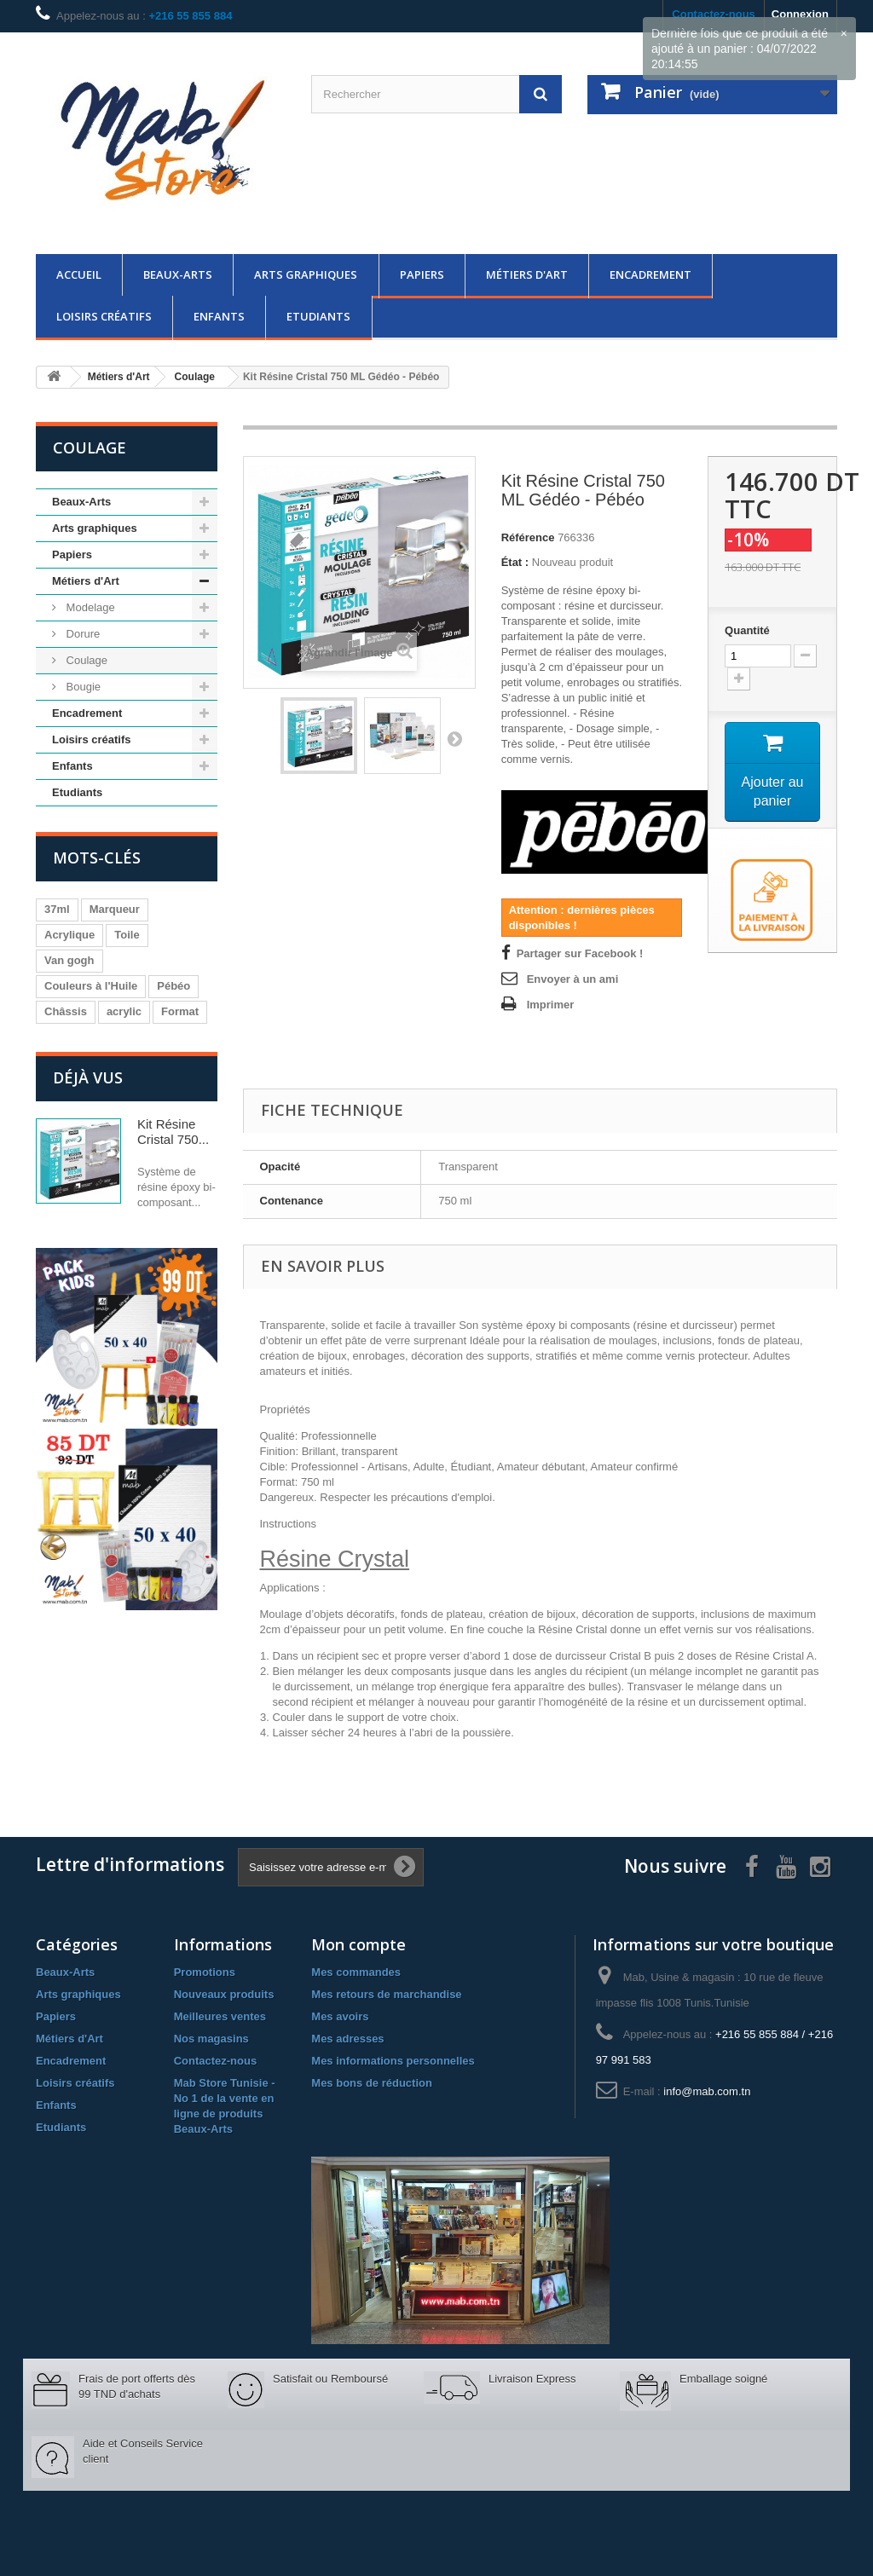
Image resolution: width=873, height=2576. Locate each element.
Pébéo (173, 985)
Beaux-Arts (177, 274)
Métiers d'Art (527, 274)
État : (515, 562)
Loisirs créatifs (104, 316)
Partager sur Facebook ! (580, 953)
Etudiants (318, 316)
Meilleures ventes (220, 2016)
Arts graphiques (305, 274)
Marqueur (115, 909)
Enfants (219, 316)
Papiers (422, 274)
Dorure (81, 633)
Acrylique (69, 934)
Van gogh (69, 960)
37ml (57, 909)
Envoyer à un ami (573, 979)
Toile (126, 934)
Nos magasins (211, 2038)
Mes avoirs (339, 2016)
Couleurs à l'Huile (90, 985)
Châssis (65, 1011)
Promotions (204, 1972)
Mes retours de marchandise (386, 1994)
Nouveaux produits (224, 1994)
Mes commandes (356, 1972)
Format (180, 1011)
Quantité (747, 630)
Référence (528, 537)
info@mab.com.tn (706, 2091)
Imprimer (551, 1004)
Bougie (82, 686)
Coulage (85, 660)
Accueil (78, 274)
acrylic (124, 1011)
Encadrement (650, 274)
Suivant (454, 738)
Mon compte (358, 1944)
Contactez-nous (215, 2060)
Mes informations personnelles (392, 2060)
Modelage (89, 607)
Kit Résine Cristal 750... (173, 1131)
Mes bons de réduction (371, 2082)
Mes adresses (347, 2038)
